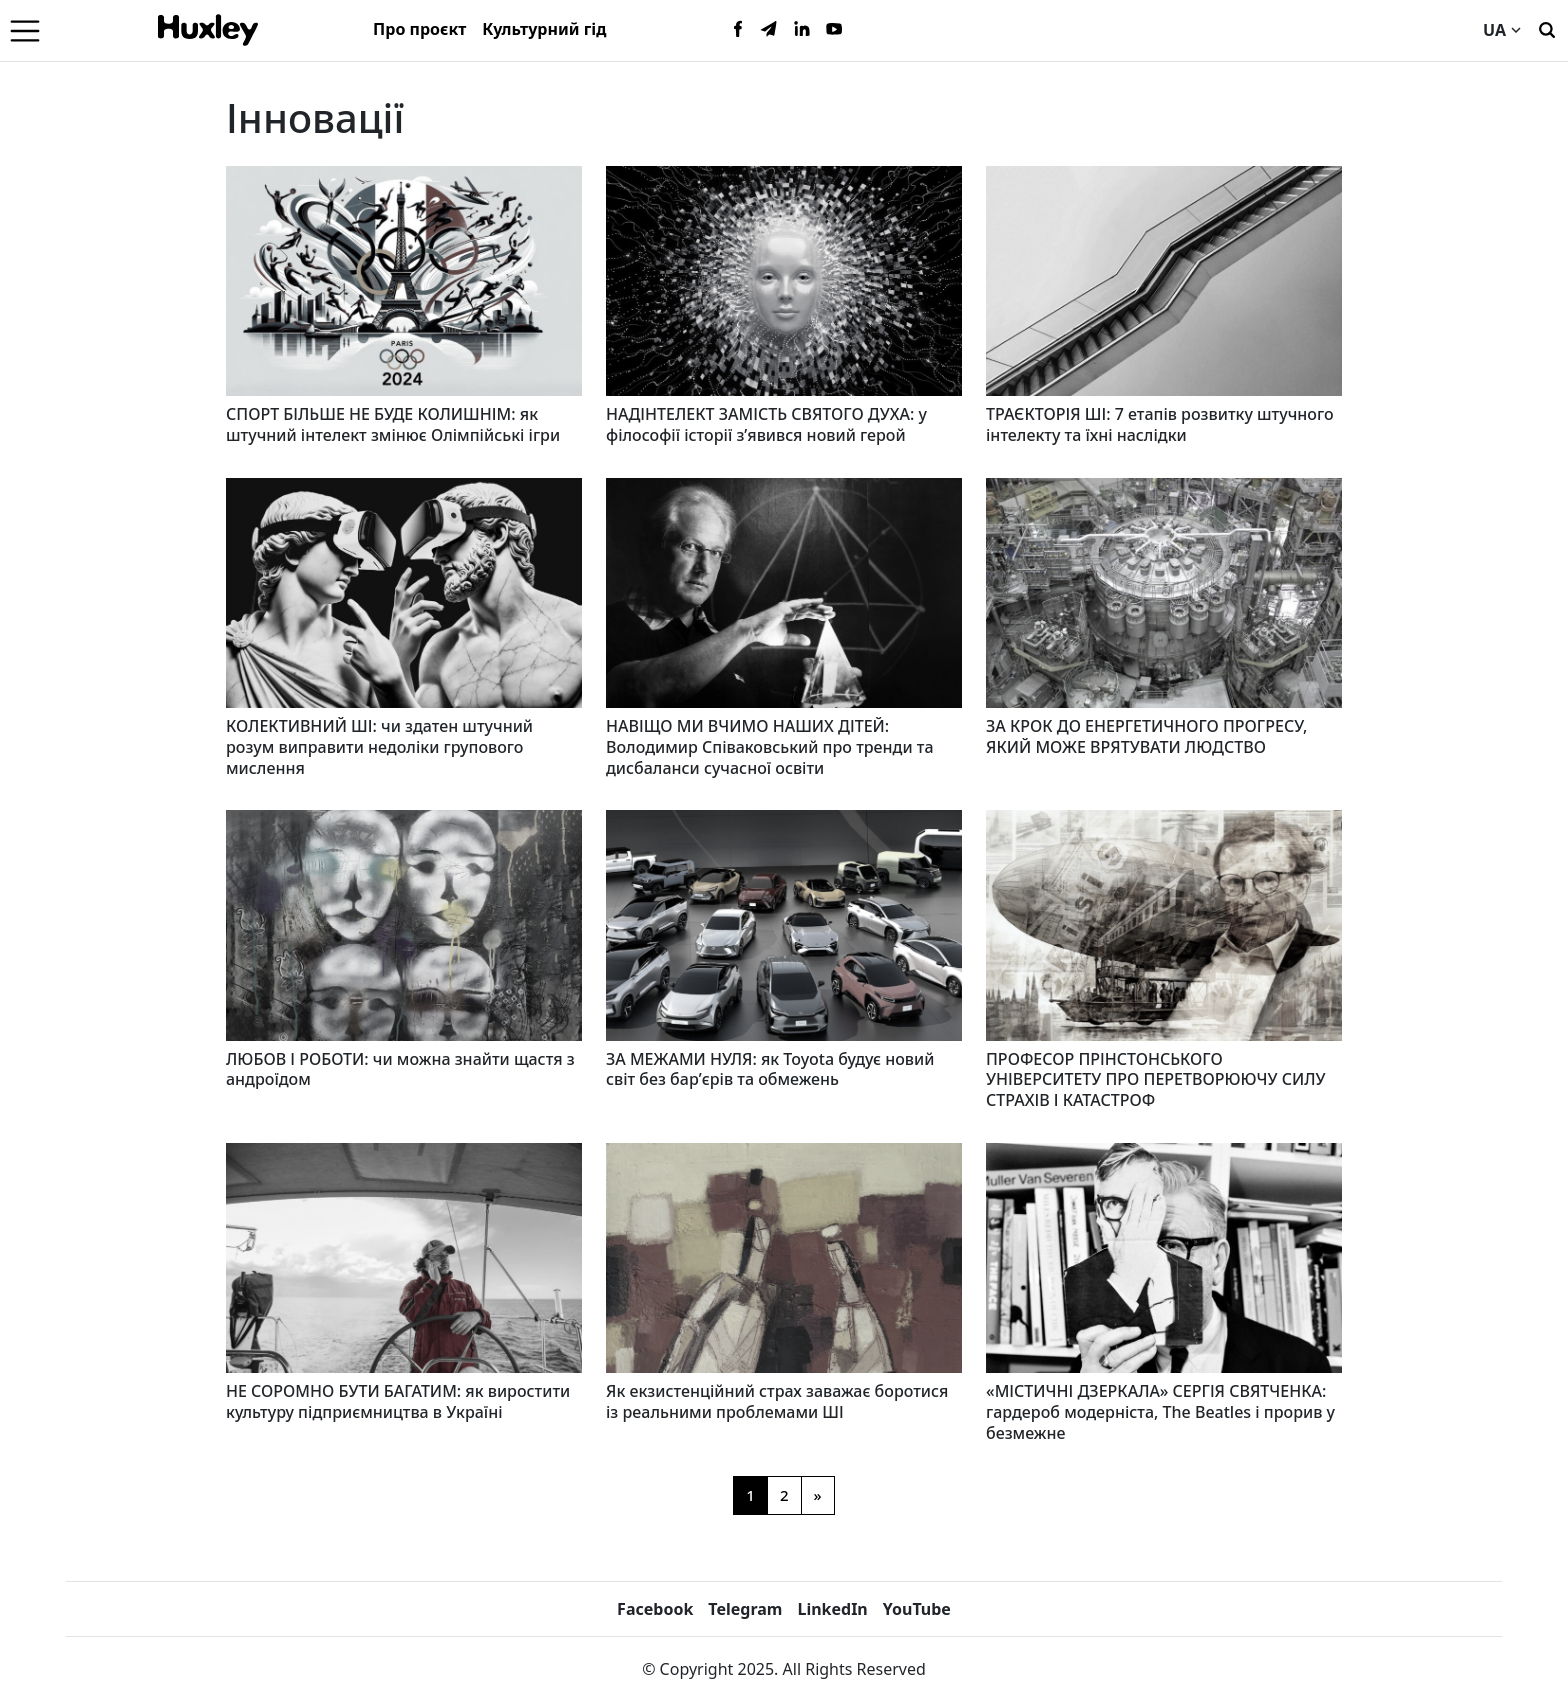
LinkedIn (832, 1609)
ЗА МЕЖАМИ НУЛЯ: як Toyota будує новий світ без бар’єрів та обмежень (770, 1069)
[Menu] (25, 30)
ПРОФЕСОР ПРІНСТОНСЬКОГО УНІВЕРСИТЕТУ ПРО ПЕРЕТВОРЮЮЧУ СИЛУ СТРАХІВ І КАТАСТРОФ (1156, 1080)
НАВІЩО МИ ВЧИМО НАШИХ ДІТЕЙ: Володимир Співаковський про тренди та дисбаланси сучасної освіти (770, 747)
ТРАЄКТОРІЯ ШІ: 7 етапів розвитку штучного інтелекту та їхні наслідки (1160, 424)
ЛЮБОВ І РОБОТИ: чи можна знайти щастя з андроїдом (400, 1069)
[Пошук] (1547, 28)
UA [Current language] (1502, 30)
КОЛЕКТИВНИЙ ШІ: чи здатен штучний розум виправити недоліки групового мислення (379, 747)
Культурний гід (544, 29)
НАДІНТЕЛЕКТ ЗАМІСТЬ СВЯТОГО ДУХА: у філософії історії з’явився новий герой (766, 424)
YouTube (917, 1609)
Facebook (655, 1609)
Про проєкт (419, 29)
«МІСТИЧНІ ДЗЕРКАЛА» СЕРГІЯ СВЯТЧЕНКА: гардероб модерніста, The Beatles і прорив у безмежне (1160, 1412)
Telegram (745, 1609)
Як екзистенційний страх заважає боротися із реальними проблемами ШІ (777, 1401)
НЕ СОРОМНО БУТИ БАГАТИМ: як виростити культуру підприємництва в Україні (398, 1401)
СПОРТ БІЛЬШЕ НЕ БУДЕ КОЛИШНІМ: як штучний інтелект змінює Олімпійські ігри (393, 424)
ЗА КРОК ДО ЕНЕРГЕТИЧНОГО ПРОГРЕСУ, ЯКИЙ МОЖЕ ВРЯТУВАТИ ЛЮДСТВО (1146, 736)
